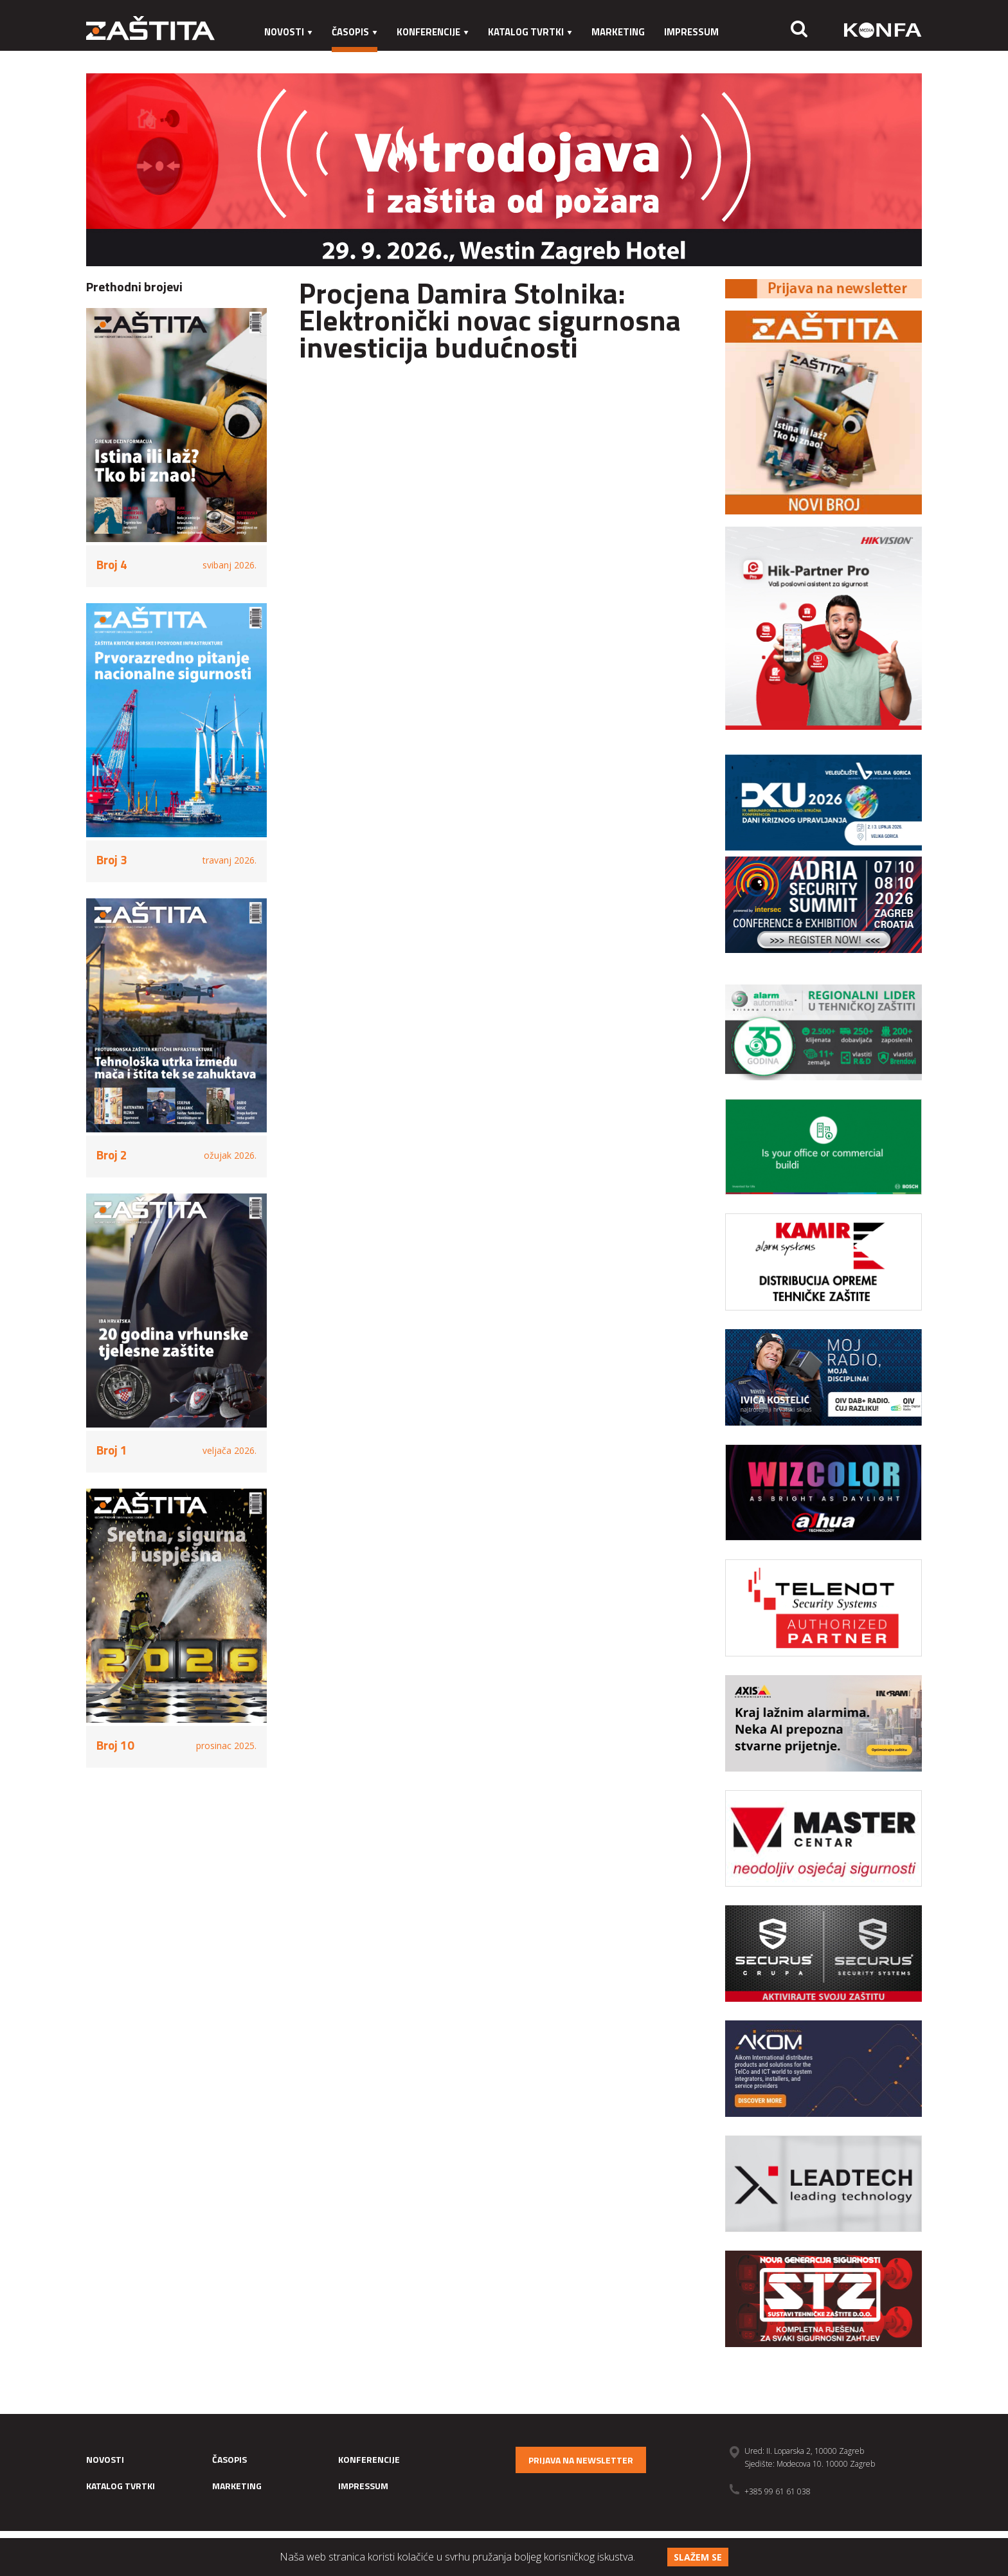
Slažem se (698, 2557)
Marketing (618, 31)
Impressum (691, 31)
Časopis (354, 31)
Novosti (288, 31)
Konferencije (433, 31)
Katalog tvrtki (530, 31)
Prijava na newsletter (580, 2460)
